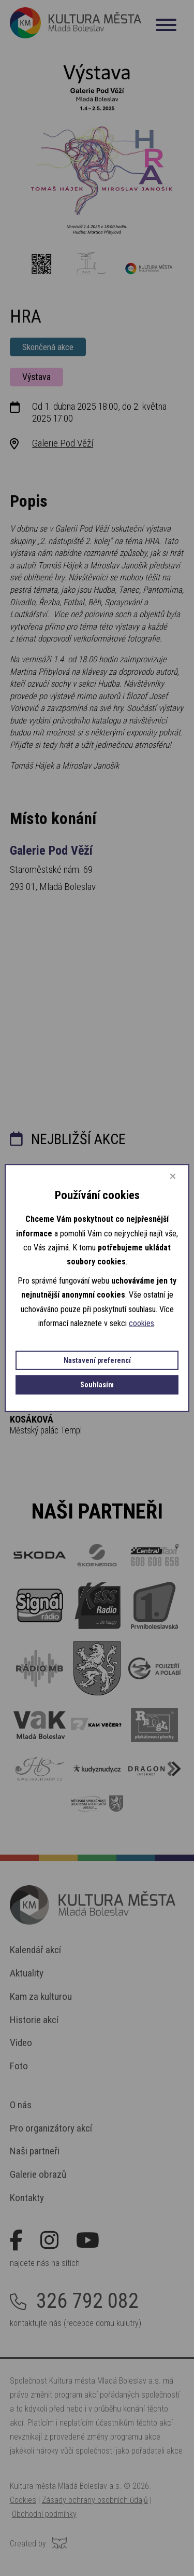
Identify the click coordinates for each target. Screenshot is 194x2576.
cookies (141, 1323)
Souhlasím (97, 1384)
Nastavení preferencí (97, 1360)
